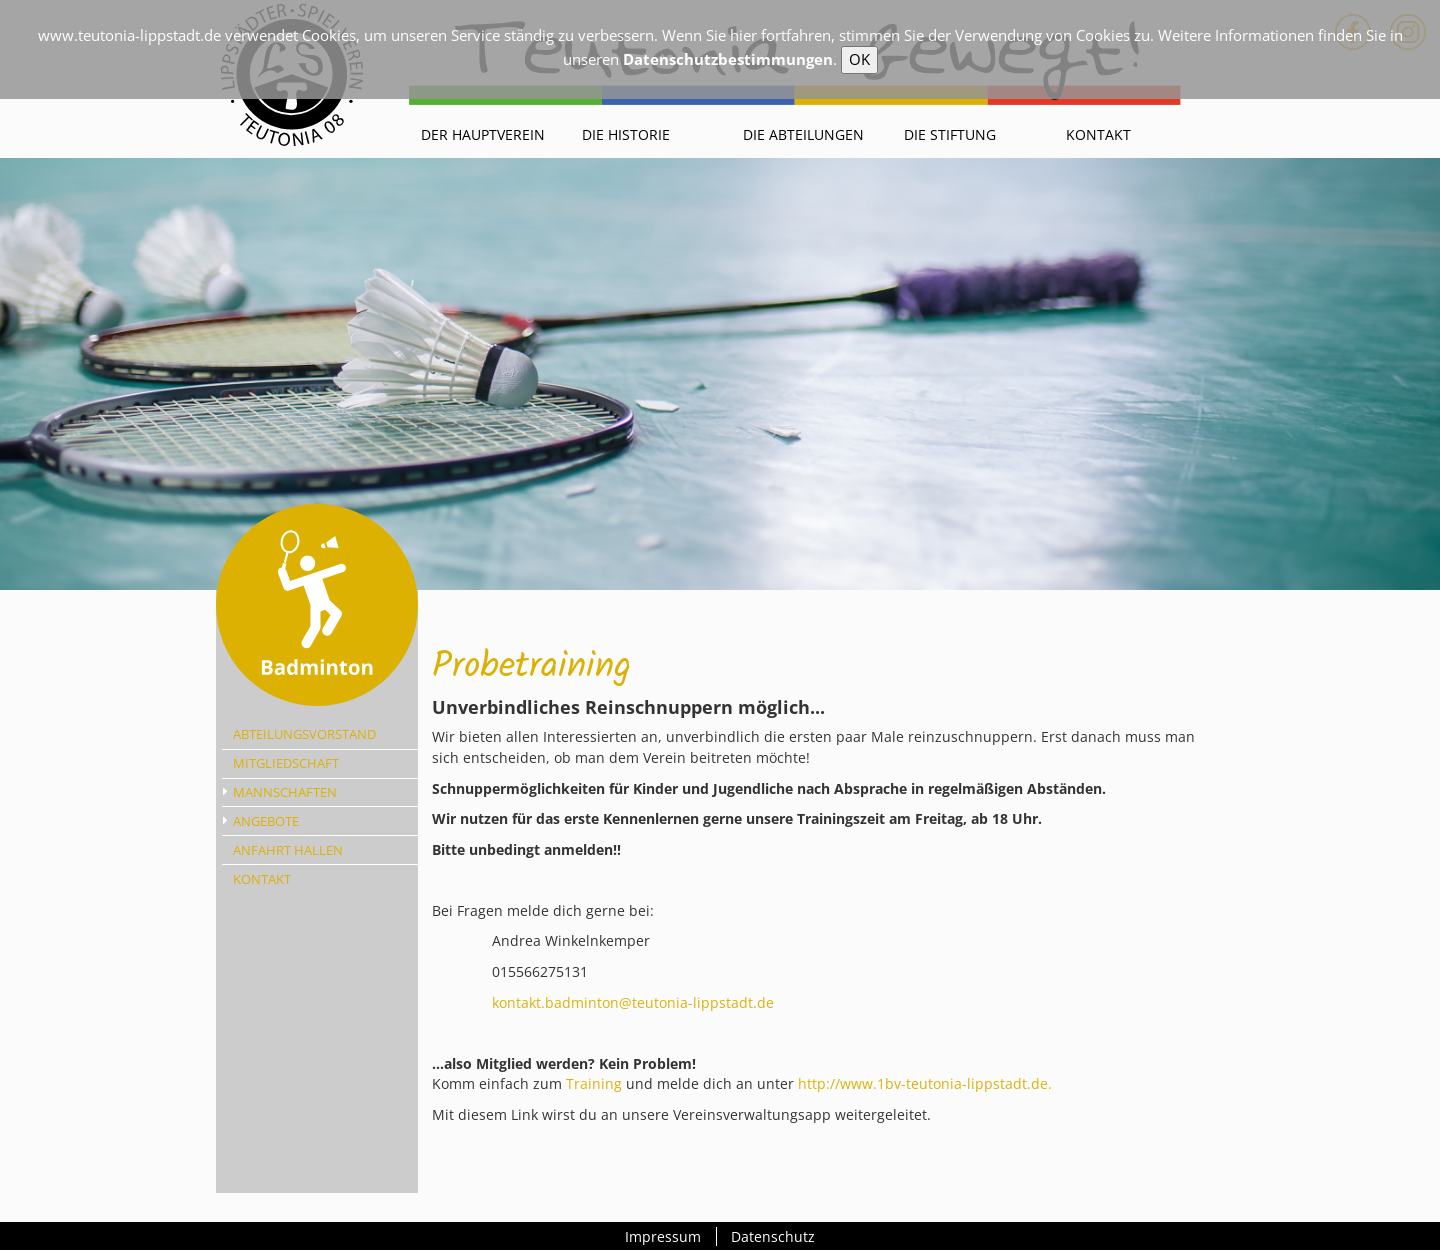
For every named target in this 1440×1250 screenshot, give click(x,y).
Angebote (266, 821)
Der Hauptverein (483, 134)
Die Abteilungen (803, 134)
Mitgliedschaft (286, 763)
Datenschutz (773, 1236)
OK (859, 59)
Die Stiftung (950, 134)
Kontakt (1098, 134)
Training (596, 1083)
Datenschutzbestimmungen (728, 59)
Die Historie (626, 134)
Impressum (663, 1236)
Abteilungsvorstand (304, 734)
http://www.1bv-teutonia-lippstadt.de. (927, 1083)
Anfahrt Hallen (288, 850)
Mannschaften (285, 792)
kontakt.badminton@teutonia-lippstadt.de (633, 1002)
